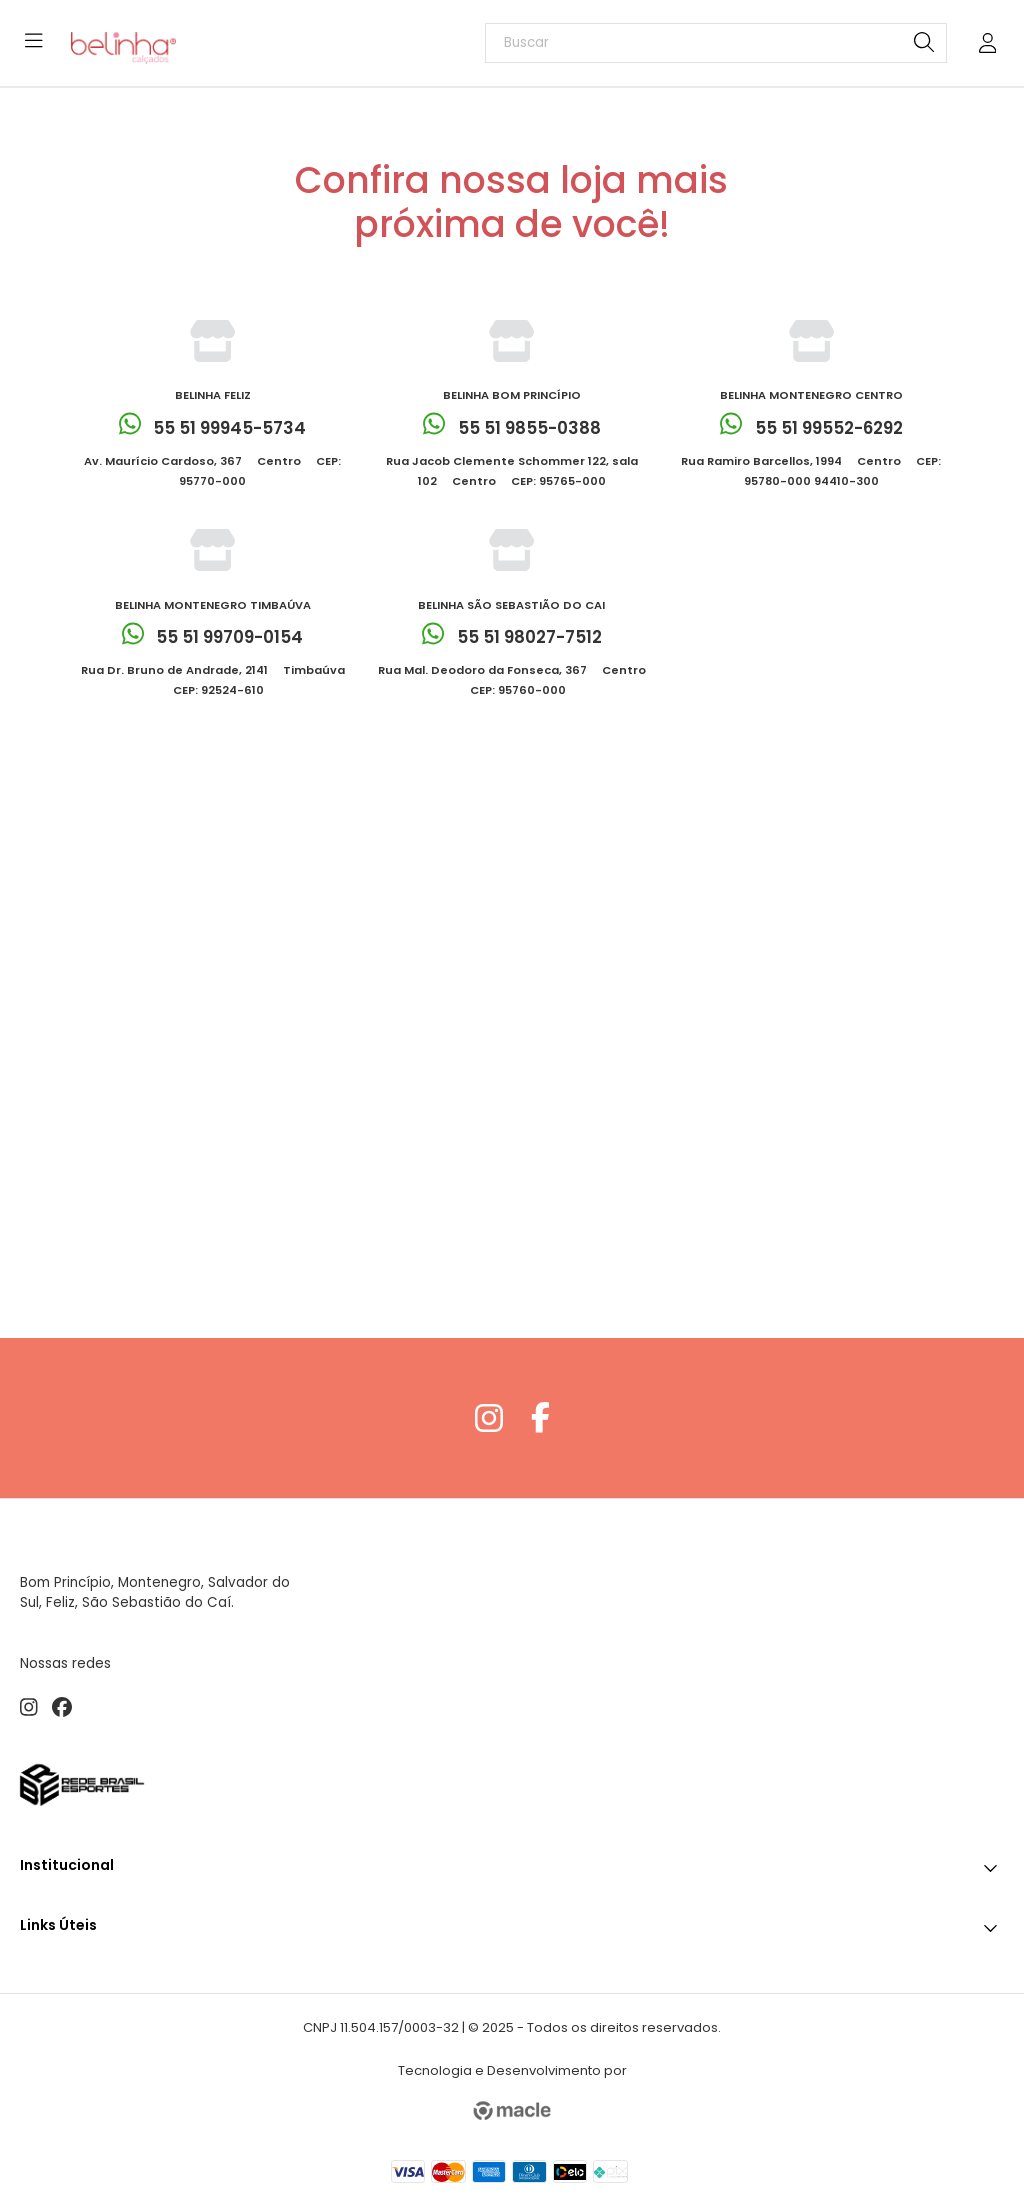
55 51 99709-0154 (213, 637)
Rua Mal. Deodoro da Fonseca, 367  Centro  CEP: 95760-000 (512, 680)
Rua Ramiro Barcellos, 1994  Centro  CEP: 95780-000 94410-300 (811, 471)
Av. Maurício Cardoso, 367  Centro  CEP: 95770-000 (212, 471)
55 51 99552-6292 (811, 427)
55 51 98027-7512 (512, 637)
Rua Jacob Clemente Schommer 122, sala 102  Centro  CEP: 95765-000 (512, 471)
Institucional (512, 1863)
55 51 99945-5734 (213, 427)
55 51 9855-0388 (512, 427)
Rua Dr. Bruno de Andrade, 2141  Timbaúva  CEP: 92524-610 (213, 680)
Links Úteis (512, 1923)
